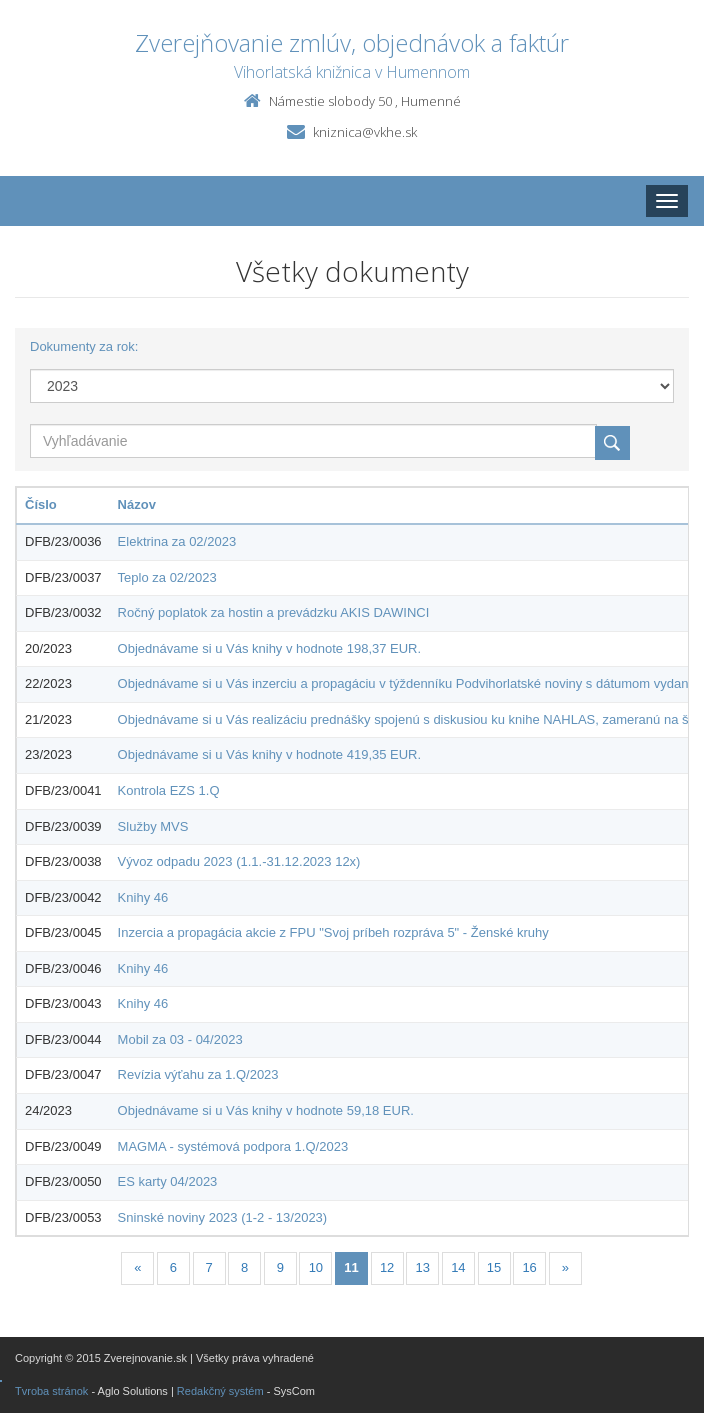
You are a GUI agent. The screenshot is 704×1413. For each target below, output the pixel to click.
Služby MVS (153, 826)
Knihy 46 (143, 897)
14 (458, 1267)
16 (529, 1267)
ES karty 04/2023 (168, 1181)
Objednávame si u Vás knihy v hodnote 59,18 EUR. (266, 1110)
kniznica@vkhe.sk (365, 132)
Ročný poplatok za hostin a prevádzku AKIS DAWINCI (274, 612)
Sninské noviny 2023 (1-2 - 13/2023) (223, 1217)
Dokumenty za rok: (84, 346)
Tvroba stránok (51, 1391)
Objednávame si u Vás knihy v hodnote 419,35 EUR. (270, 754)
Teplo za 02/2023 (167, 577)
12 (387, 1267)
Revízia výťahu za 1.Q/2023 (198, 1074)
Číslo (41, 504)
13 (423, 1267)
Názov (137, 504)
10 (316, 1267)
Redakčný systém (220, 1391)
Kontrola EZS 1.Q (169, 790)
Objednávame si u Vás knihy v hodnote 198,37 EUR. (270, 648)
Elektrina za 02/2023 (177, 541)
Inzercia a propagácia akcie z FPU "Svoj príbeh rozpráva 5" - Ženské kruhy (333, 932)
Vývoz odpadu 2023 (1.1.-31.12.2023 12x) (239, 861)
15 (494, 1267)
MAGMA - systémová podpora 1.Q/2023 (233, 1146)
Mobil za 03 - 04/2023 (180, 1039)
